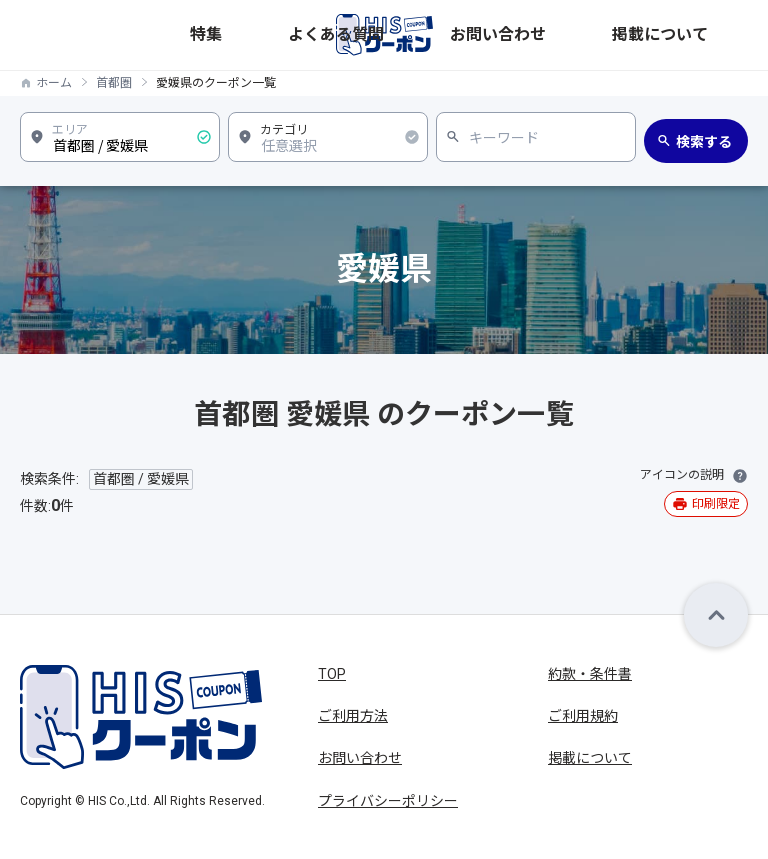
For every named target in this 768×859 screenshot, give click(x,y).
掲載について (709, 34)
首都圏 (114, 83)
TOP (332, 674)
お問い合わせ (621, 34)
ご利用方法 (353, 716)
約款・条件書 (590, 674)
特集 (471, 34)
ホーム (54, 83)
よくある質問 (533, 34)
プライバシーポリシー (388, 801)
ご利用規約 (583, 716)
